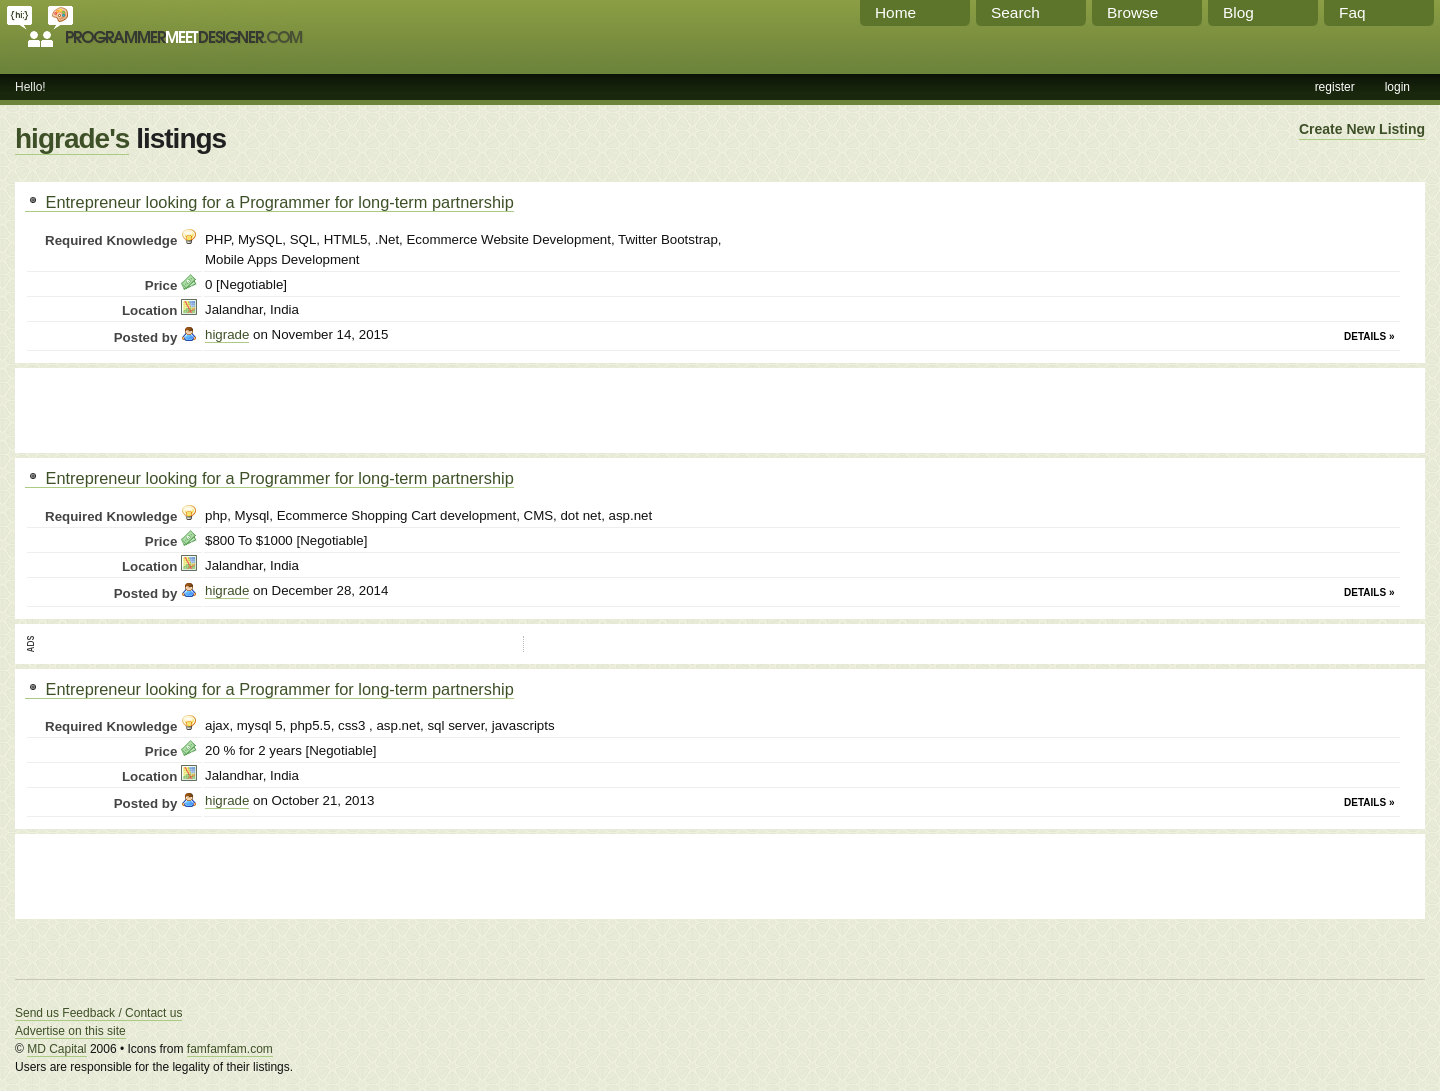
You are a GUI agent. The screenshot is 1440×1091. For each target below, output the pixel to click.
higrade (227, 334)
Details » (1369, 336)
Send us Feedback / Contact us (98, 1013)
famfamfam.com (230, 1049)
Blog (1238, 12)
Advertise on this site (70, 1031)
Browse (1132, 12)
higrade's (72, 138)
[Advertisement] (259, 408)
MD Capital (56, 1049)
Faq (1352, 12)
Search (1015, 12)
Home (895, 12)
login (1397, 87)
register (1335, 87)
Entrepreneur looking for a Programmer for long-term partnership (269, 202)
